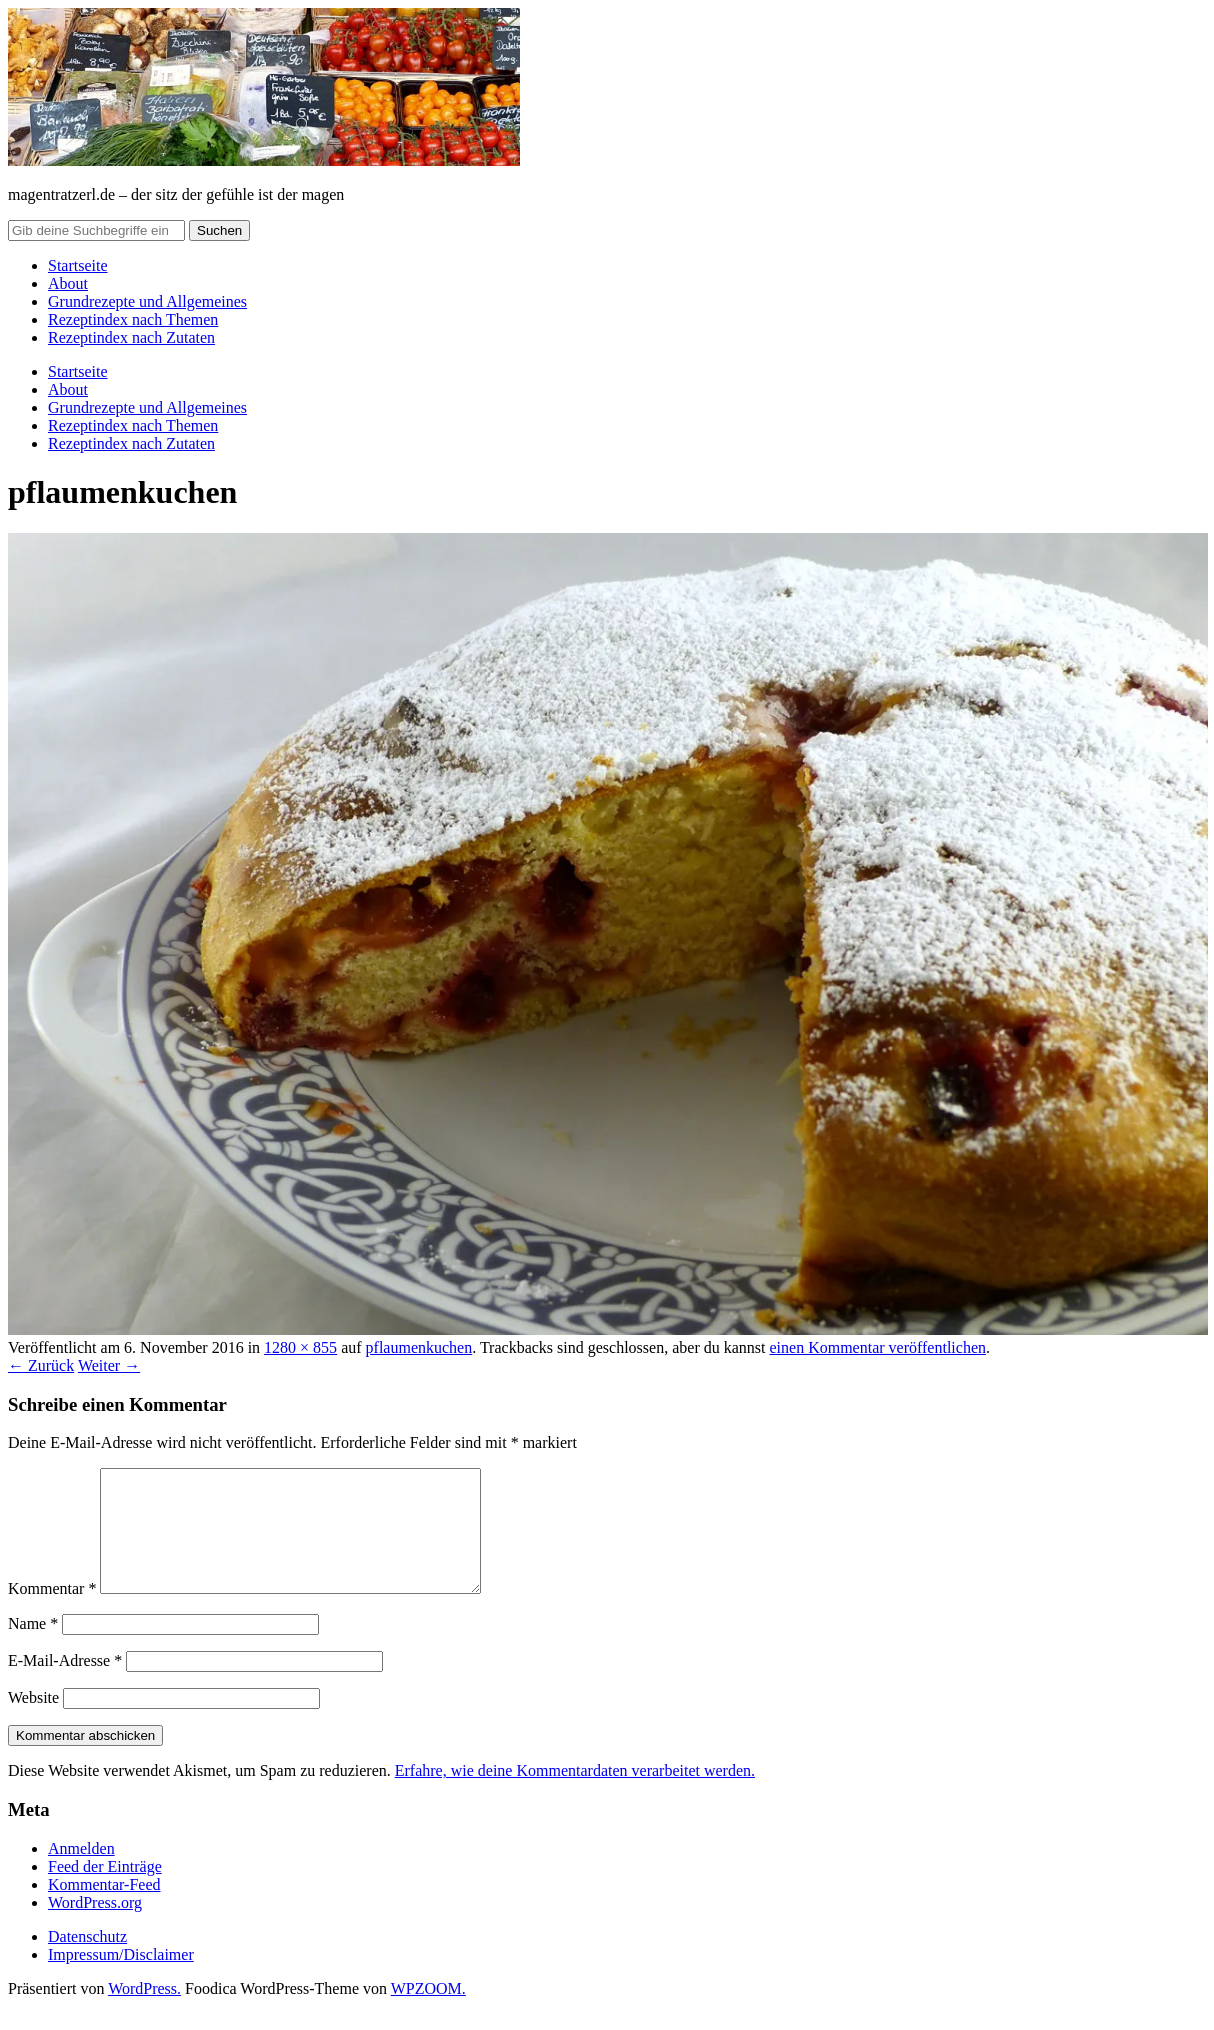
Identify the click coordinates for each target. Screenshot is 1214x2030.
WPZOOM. (428, 2012)
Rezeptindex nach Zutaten (131, 337)
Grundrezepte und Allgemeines (147, 301)
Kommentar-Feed (104, 1908)
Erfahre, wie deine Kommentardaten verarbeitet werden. (575, 1794)
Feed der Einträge (105, 1890)
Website (33, 1721)
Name (33, 1647)
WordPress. (144, 2012)
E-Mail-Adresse (65, 1684)
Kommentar (52, 1612)
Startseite (78, 265)
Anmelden (81, 1872)
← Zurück (41, 1365)
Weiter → (109, 1365)
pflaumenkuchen (419, 1347)
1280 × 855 (300, 1347)
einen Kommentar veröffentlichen (877, 1347)
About (68, 283)
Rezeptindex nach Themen (133, 319)
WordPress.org (95, 1926)
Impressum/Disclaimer (121, 1978)
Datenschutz (87, 1960)
